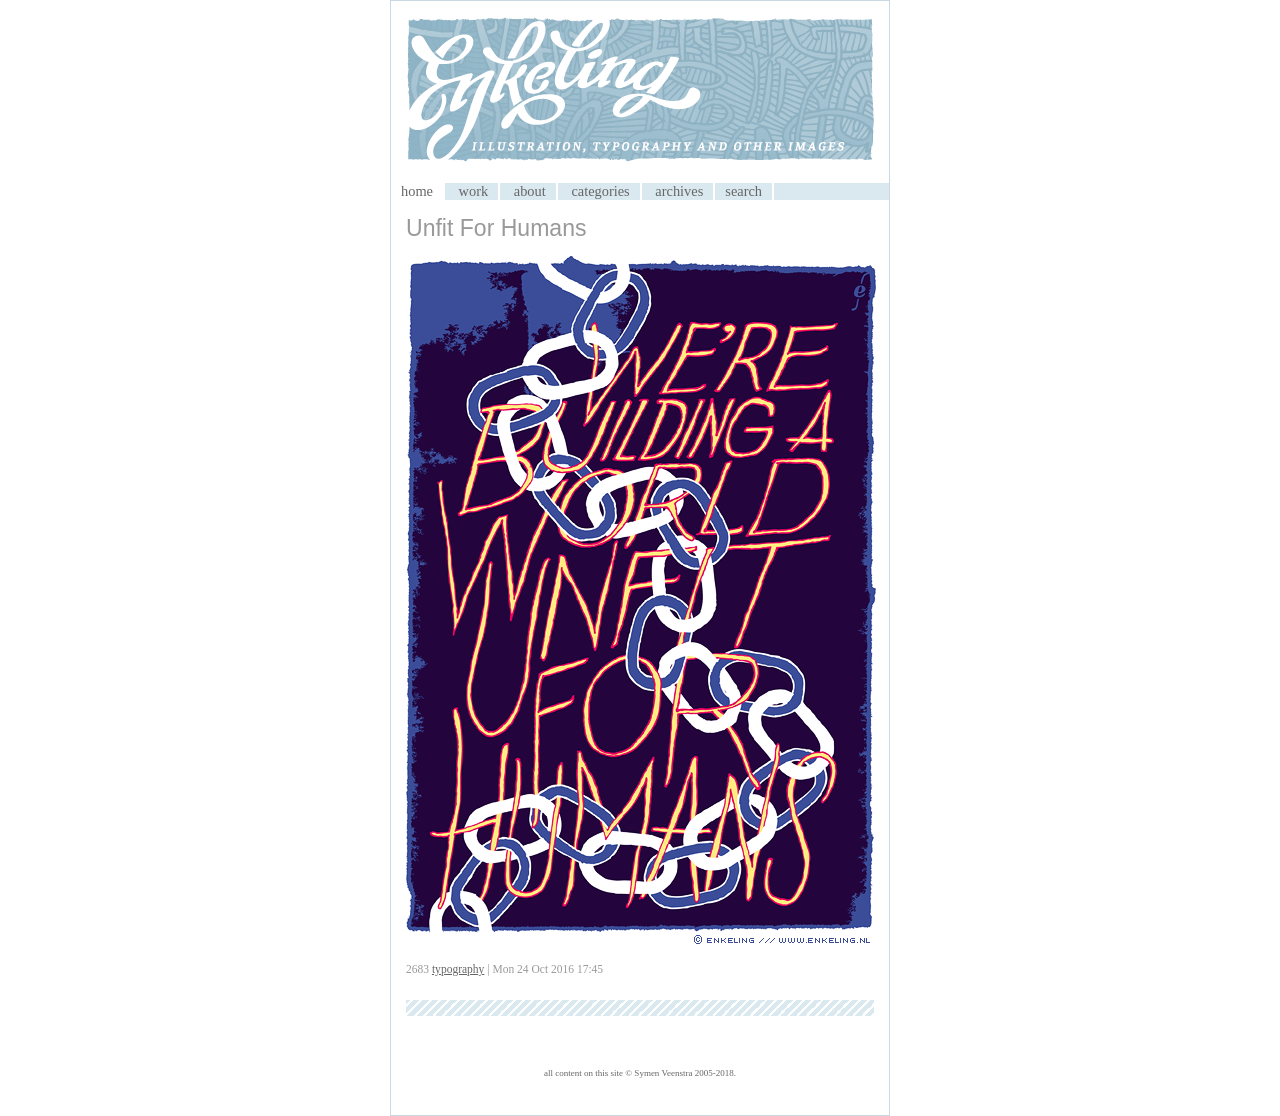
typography (458, 969)
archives (679, 191)
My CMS (640, 92)
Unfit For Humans (496, 228)
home (417, 191)
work (474, 191)
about (530, 191)
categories (600, 191)
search (743, 191)
